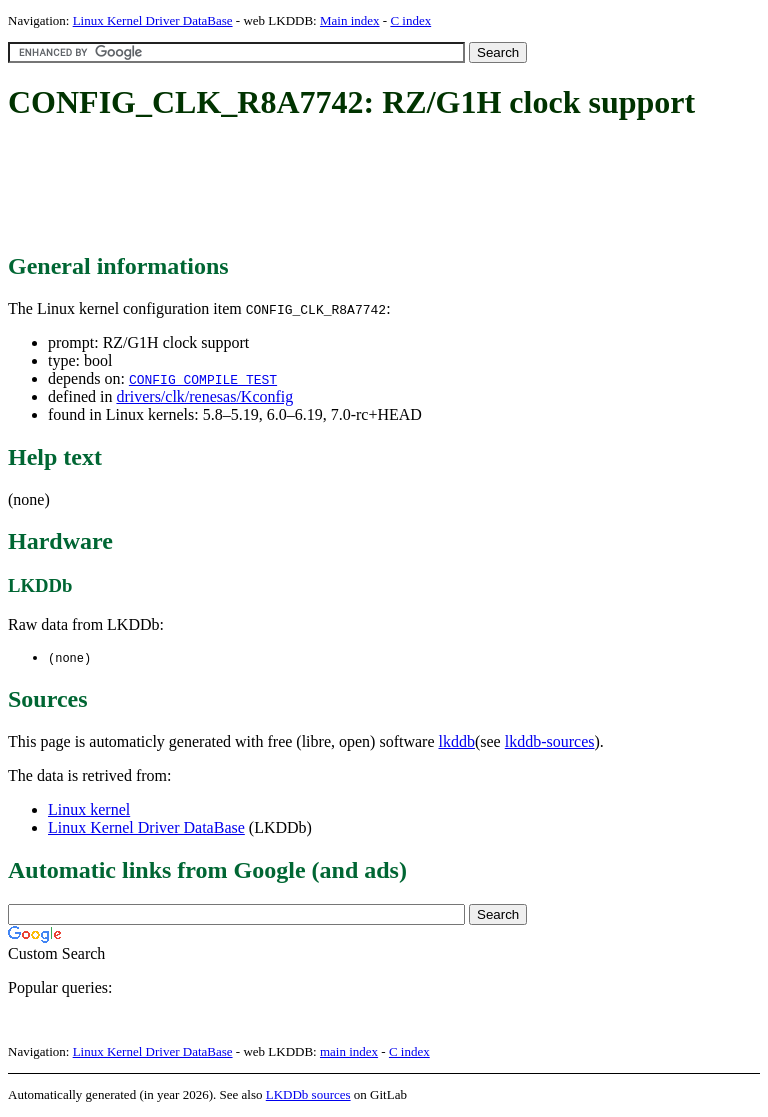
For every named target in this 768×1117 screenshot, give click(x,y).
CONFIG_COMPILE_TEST (203, 379)
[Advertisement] (372, 188)
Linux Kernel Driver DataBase (153, 20)
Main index (350, 20)
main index (349, 1052)
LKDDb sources (308, 1095)
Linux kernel (89, 810)
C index (410, 20)
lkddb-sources (550, 742)
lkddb (457, 742)
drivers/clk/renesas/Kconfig (204, 396)
